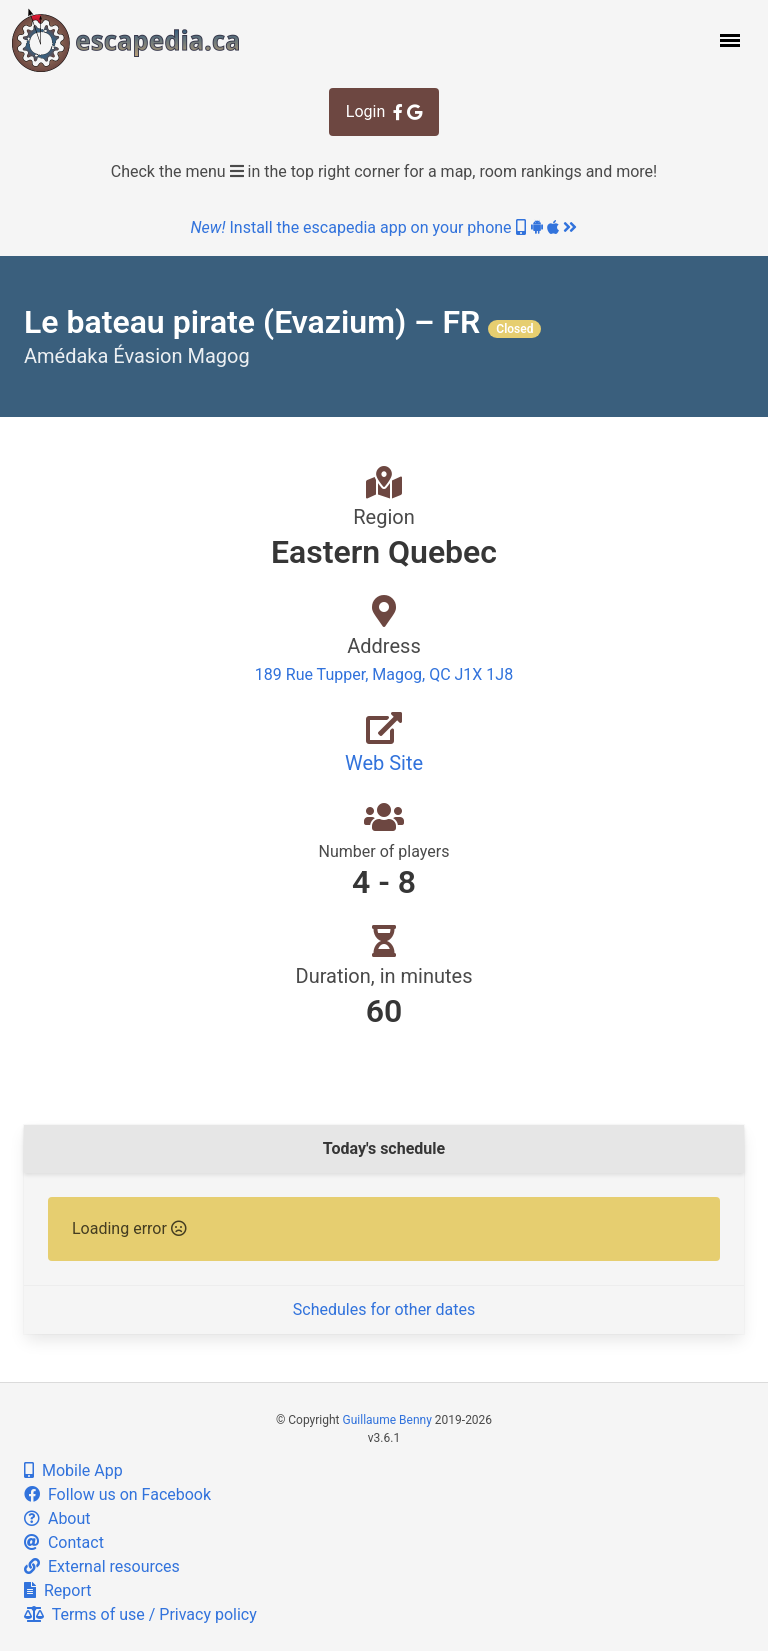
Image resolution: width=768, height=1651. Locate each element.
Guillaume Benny (387, 1420)
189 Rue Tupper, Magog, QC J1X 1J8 (384, 674)
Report (57, 1590)
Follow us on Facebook (117, 1494)
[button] (728, 40)
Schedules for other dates (384, 1309)
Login (384, 111)
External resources (102, 1566)
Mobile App (73, 1470)
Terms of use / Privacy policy (140, 1614)
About (57, 1518)
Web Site (384, 763)
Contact (64, 1542)
